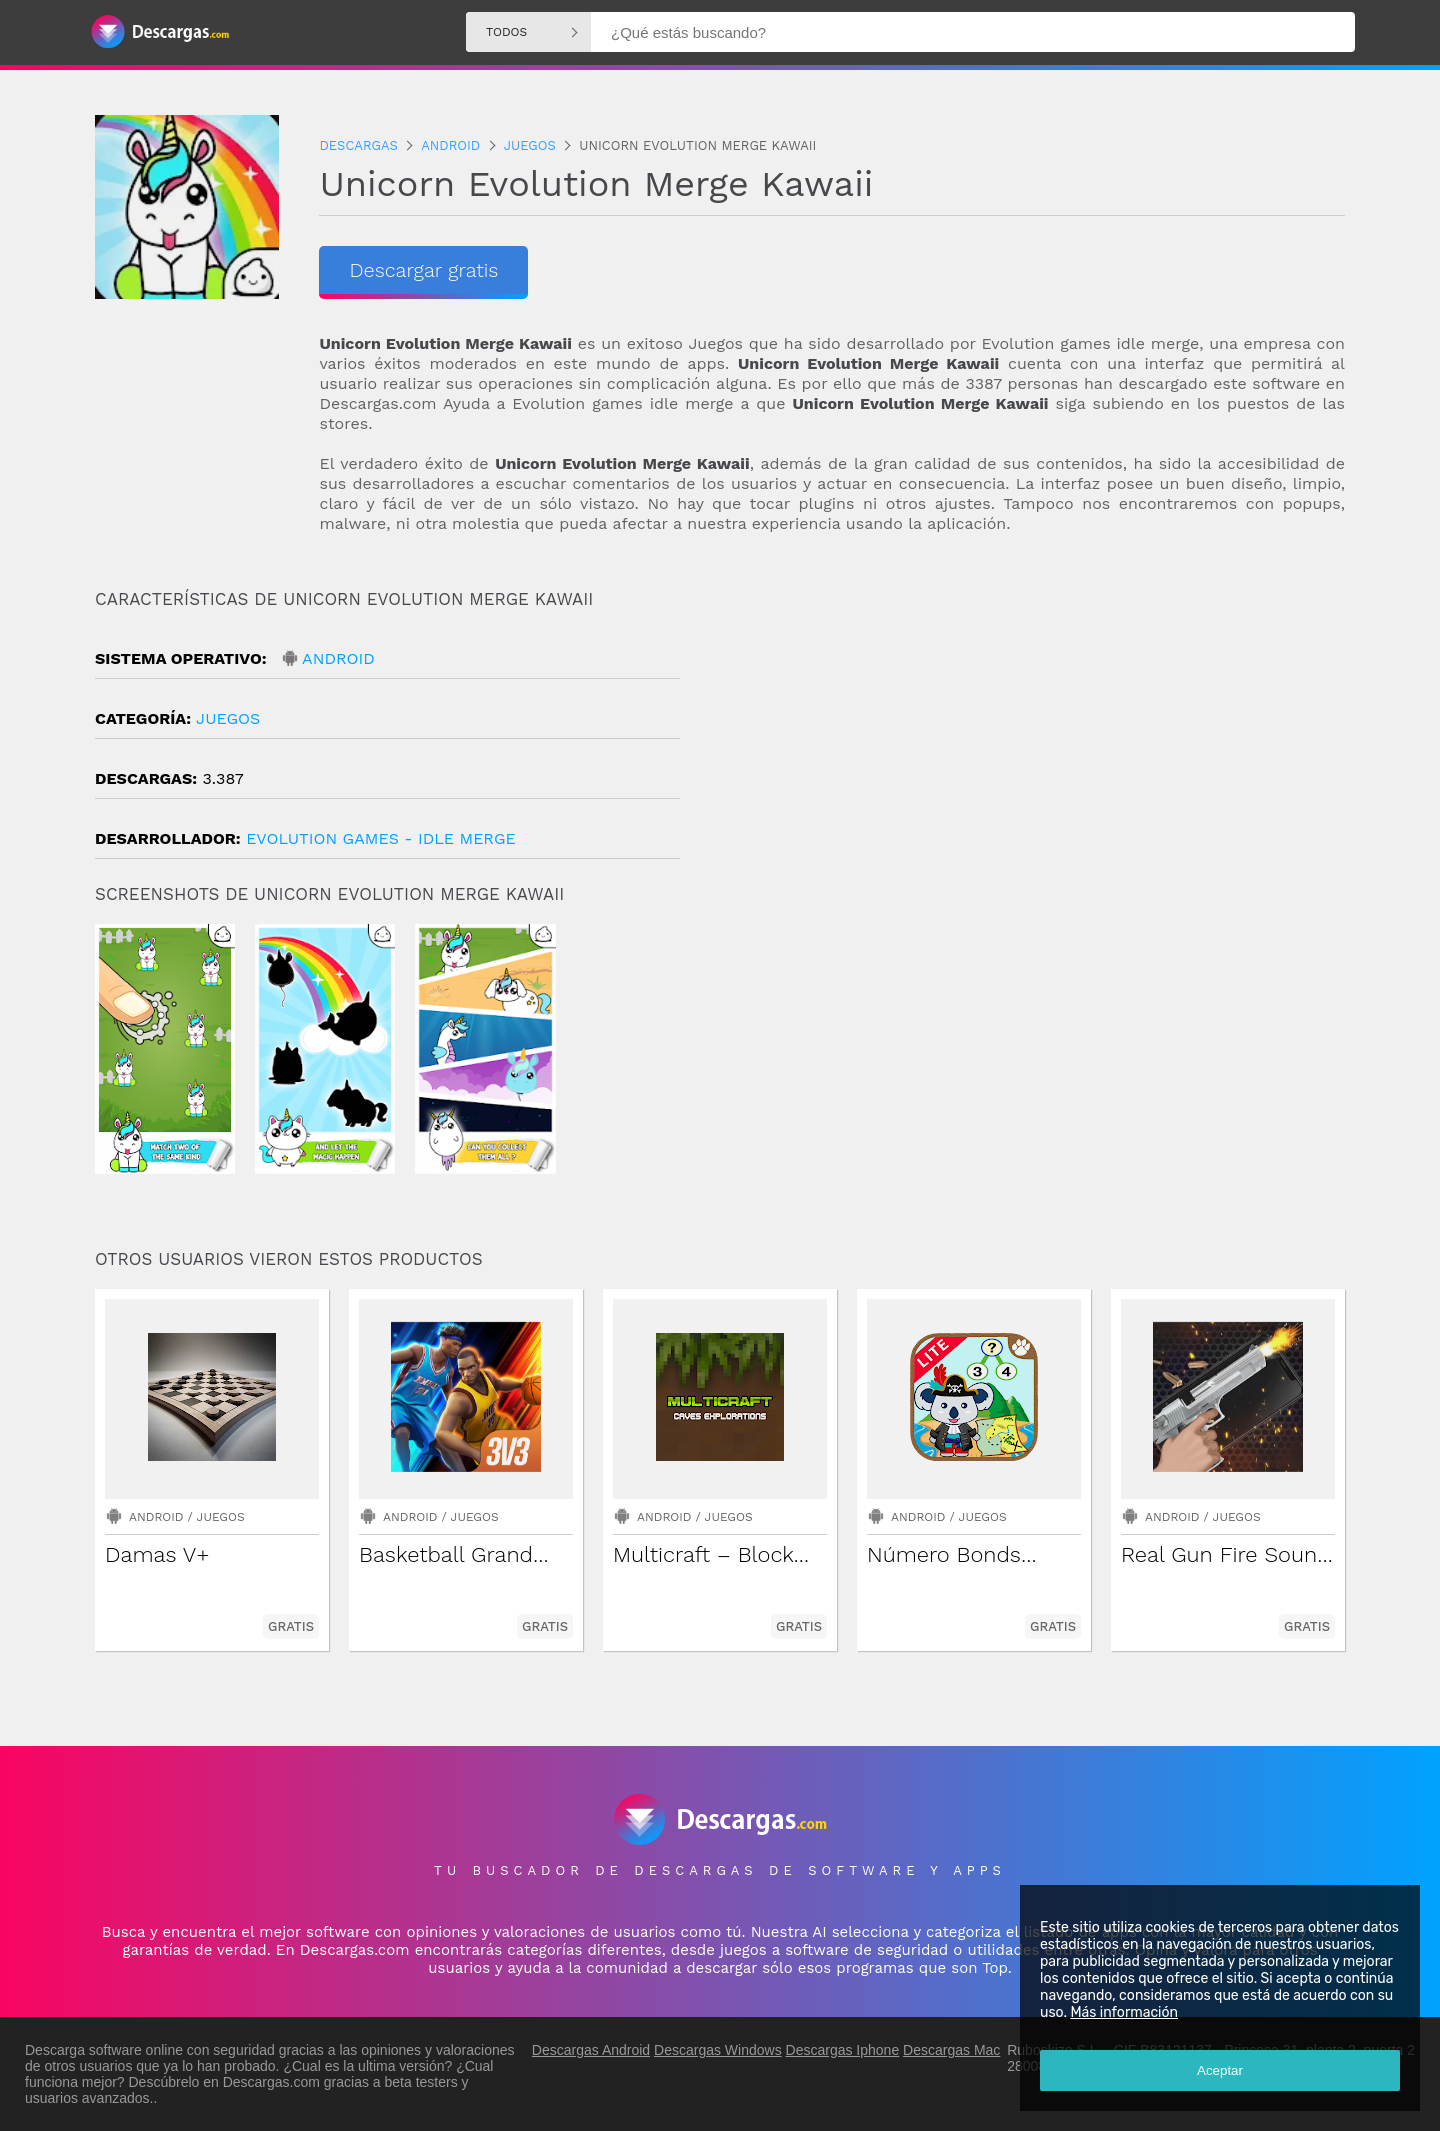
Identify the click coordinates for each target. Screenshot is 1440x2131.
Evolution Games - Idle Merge (381, 838)
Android (338, 658)
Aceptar (1220, 2070)
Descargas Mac (951, 2050)
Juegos (228, 718)
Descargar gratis (423, 270)
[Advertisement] (1032, 759)
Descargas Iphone (843, 2050)
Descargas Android (591, 2050)
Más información (1124, 2012)
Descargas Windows (718, 2050)
